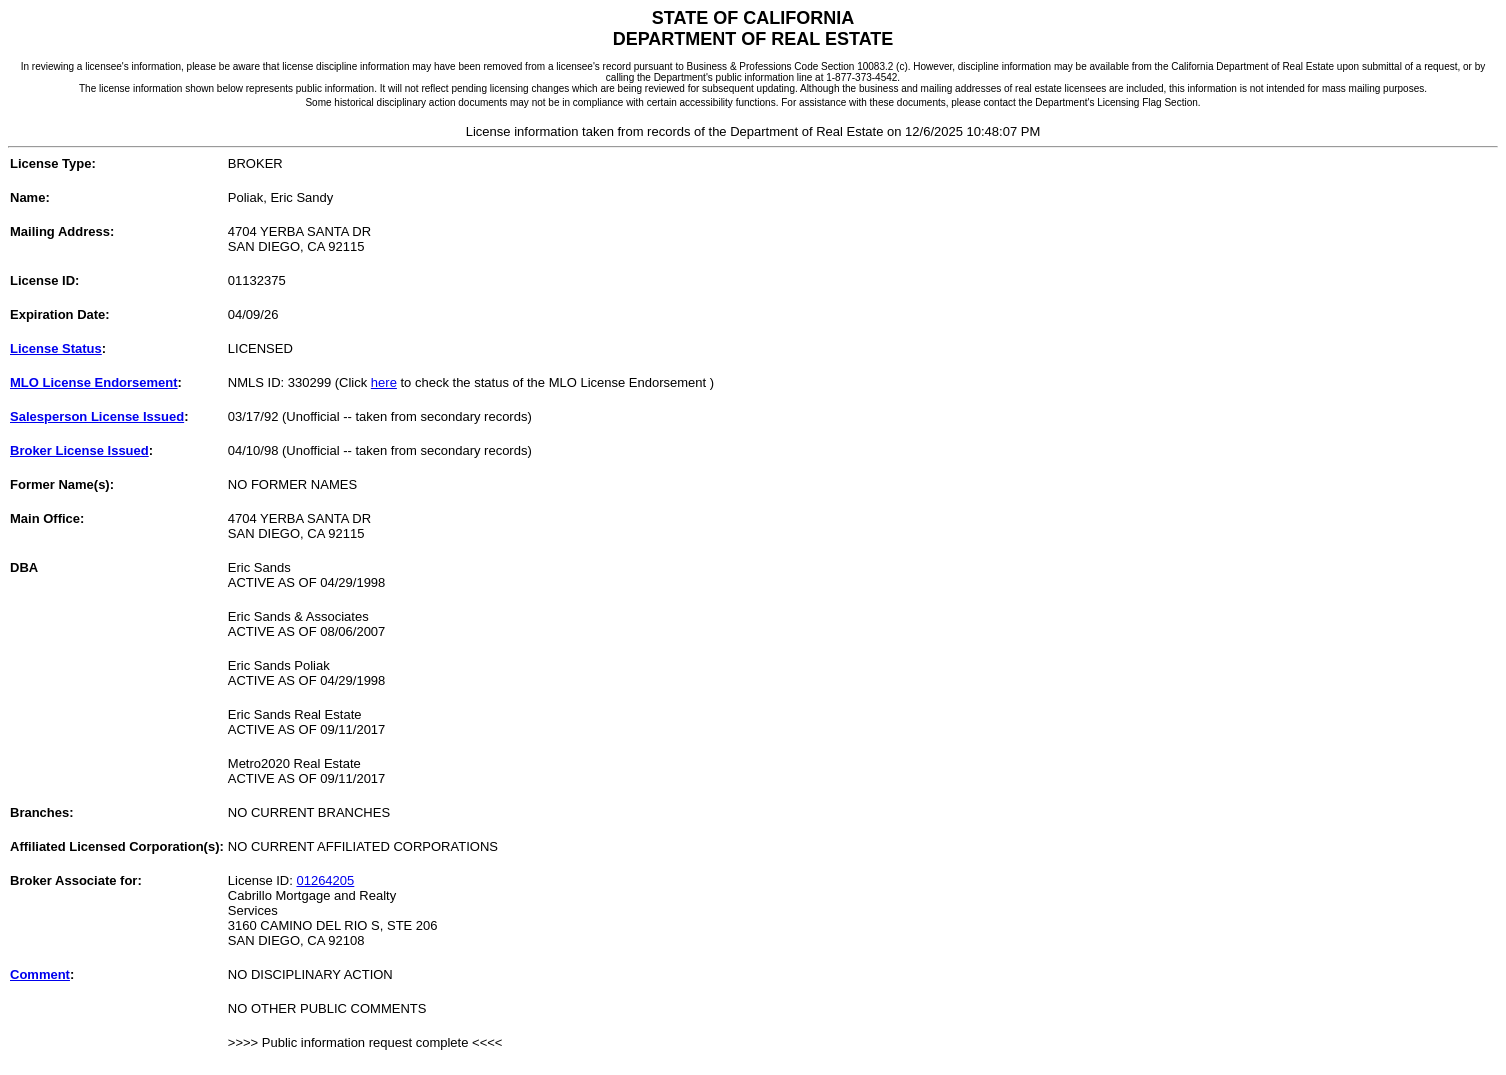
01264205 (325, 880)
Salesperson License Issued (97, 416)
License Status (56, 348)
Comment (40, 974)
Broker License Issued (79, 450)
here (384, 382)
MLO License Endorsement (94, 382)
